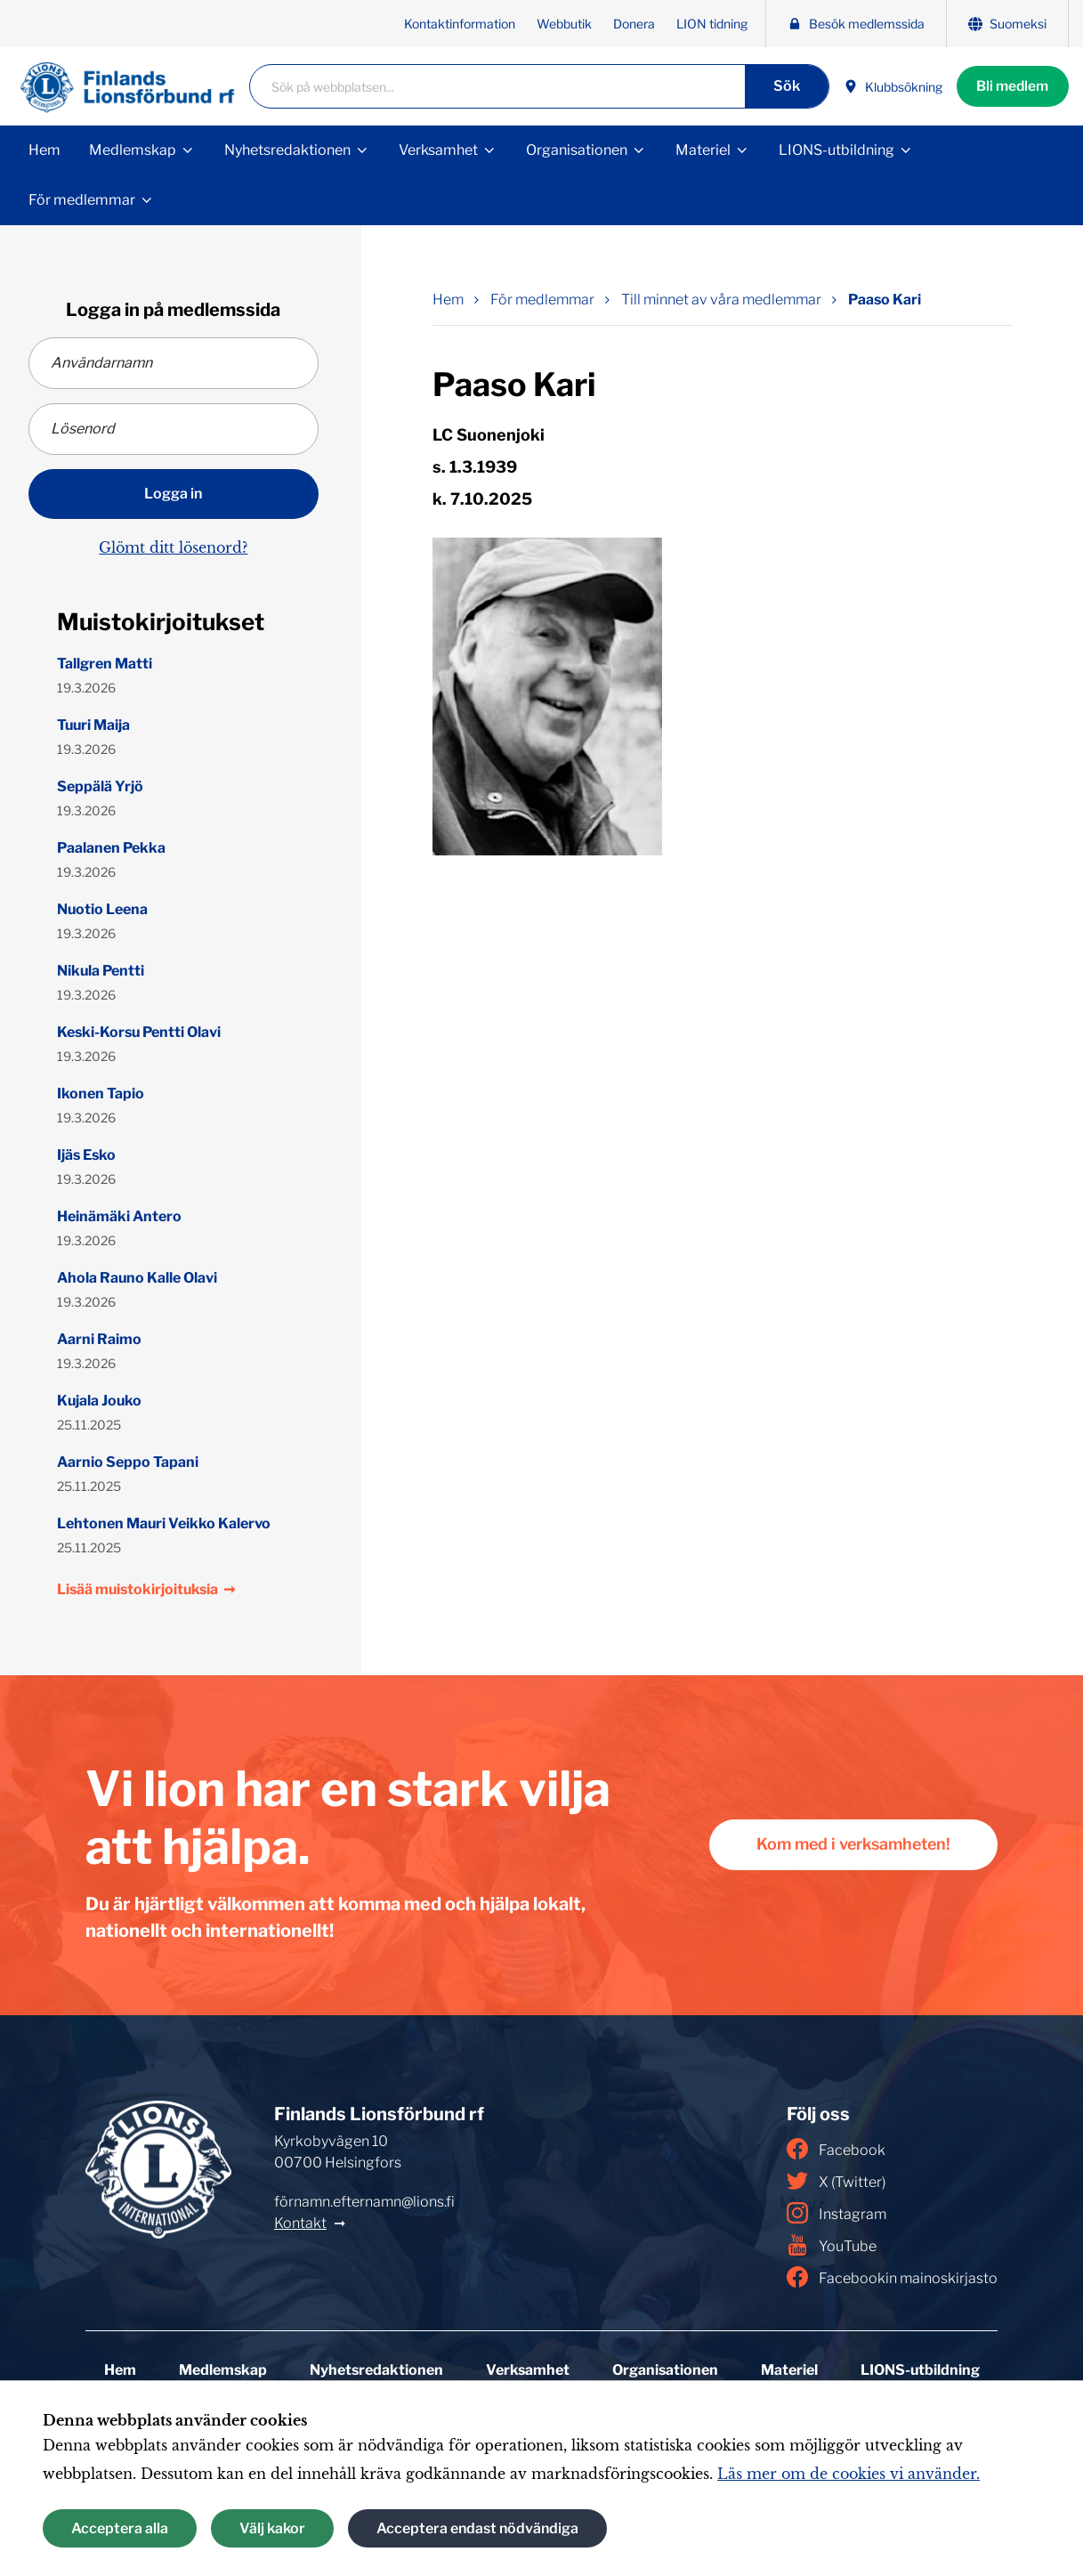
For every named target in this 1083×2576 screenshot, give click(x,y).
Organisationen (576, 150)
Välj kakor (272, 2528)
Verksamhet (438, 150)
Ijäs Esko (86, 1154)
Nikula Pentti (100, 970)
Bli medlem (1010, 85)
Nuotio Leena (102, 909)
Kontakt (300, 2223)
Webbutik (564, 23)
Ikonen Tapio (100, 1093)
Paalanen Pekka (111, 847)
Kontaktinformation (459, 23)
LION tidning (712, 23)
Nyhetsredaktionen (287, 150)
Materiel (703, 150)
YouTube (832, 2245)
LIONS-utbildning (836, 150)
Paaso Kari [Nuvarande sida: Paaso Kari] (884, 299)
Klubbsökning (887, 86)
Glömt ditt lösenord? (173, 547)
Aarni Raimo (99, 1339)
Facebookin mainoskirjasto (892, 2277)
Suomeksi (1007, 23)
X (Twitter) (836, 2180)
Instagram (836, 2213)
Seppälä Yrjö (100, 786)
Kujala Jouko (99, 1400)
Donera (634, 23)
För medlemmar (81, 199)
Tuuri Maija (93, 725)
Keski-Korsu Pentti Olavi (139, 1032)
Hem (44, 150)
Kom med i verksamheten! (848, 1844)
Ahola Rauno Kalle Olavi (137, 1277)
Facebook (836, 2148)
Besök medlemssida (856, 23)
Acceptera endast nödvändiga (477, 2528)
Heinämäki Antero (119, 1216)
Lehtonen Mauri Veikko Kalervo (164, 1523)
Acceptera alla (119, 2528)
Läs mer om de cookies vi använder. (848, 2474)
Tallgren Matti (104, 663)
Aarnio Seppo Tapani (127, 1462)
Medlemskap (132, 150)
